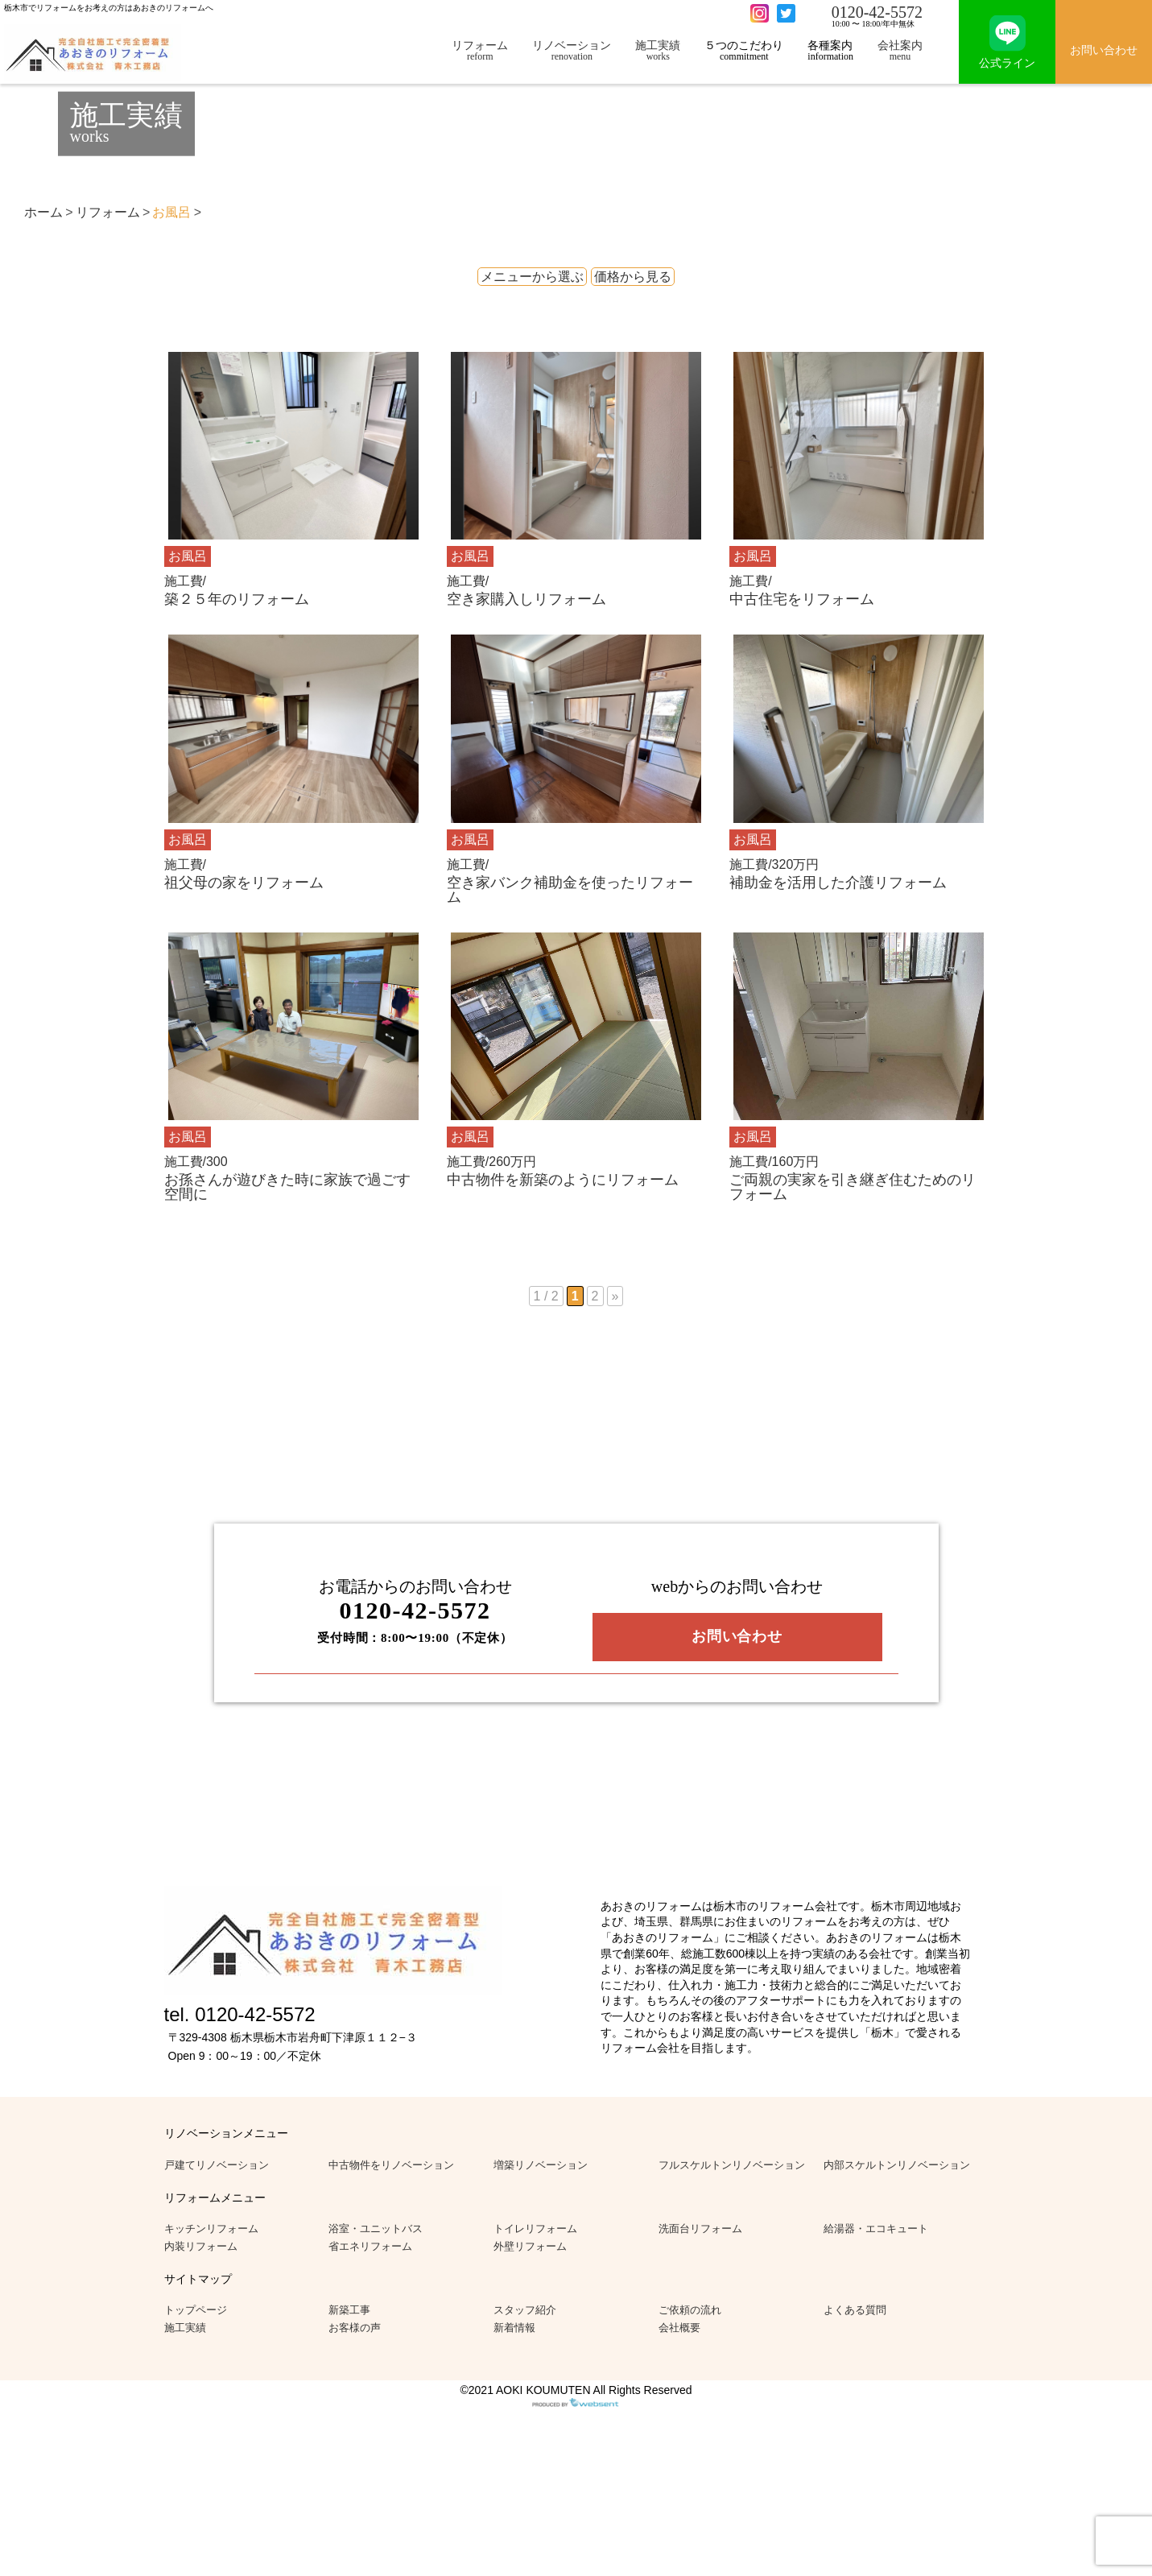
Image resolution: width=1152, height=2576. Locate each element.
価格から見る (632, 276)
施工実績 (657, 50)
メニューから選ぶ (532, 276)
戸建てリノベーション (216, 2165)
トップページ (195, 2310)
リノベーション (571, 50)
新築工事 (349, 2310)
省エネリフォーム (370, 2246)
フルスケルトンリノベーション (732, 2165)
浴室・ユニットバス (375, 2228)
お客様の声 (354, 2328)
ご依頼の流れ (690, 2310)
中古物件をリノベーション (391, 2165)
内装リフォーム (200, 2246)
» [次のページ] (615, 1296)
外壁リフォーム (530, 2246)
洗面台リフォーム (700, 2228)
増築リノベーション (540, 2165)
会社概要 (679, 2328)
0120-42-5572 (877, 12)
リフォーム (480, 50)
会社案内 (900, 50)
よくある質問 (855, 2310)
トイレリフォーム (535, 2228)
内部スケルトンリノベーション (897, 2165)
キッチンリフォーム (211, 2228)
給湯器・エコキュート (876, 2228)
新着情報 (514, 2328)
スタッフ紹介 (524, 2310)
